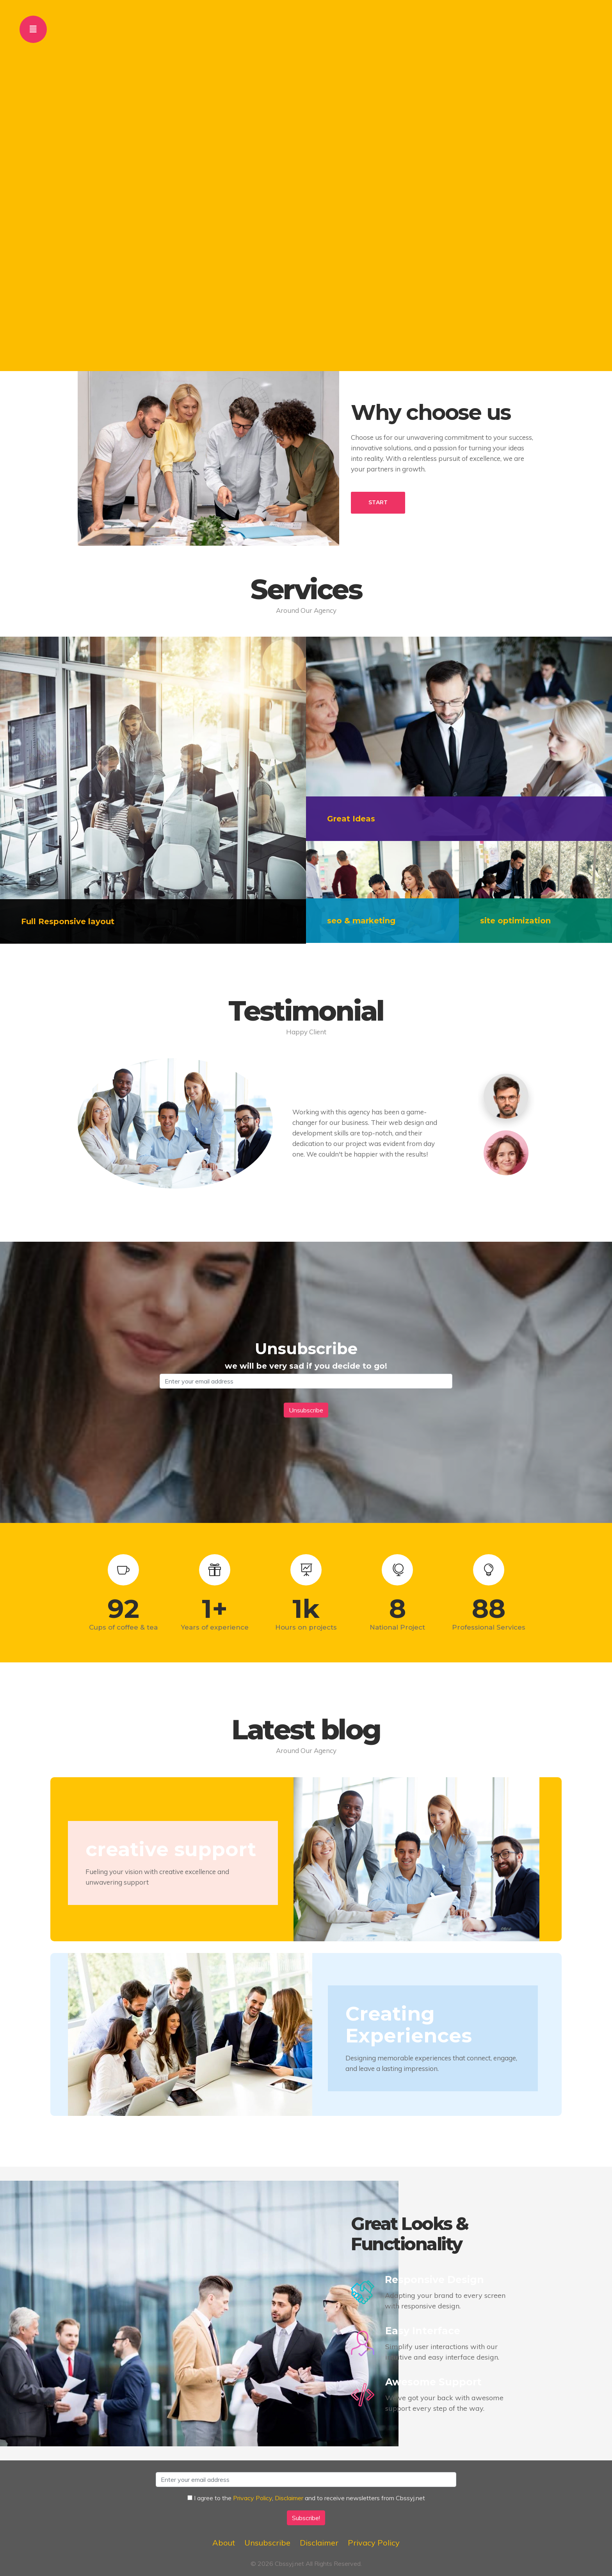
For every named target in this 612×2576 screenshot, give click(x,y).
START (378, 502)
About (223, 2542)
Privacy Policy (252, 2498)
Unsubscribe (267, 2542)
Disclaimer (289, 2498)
